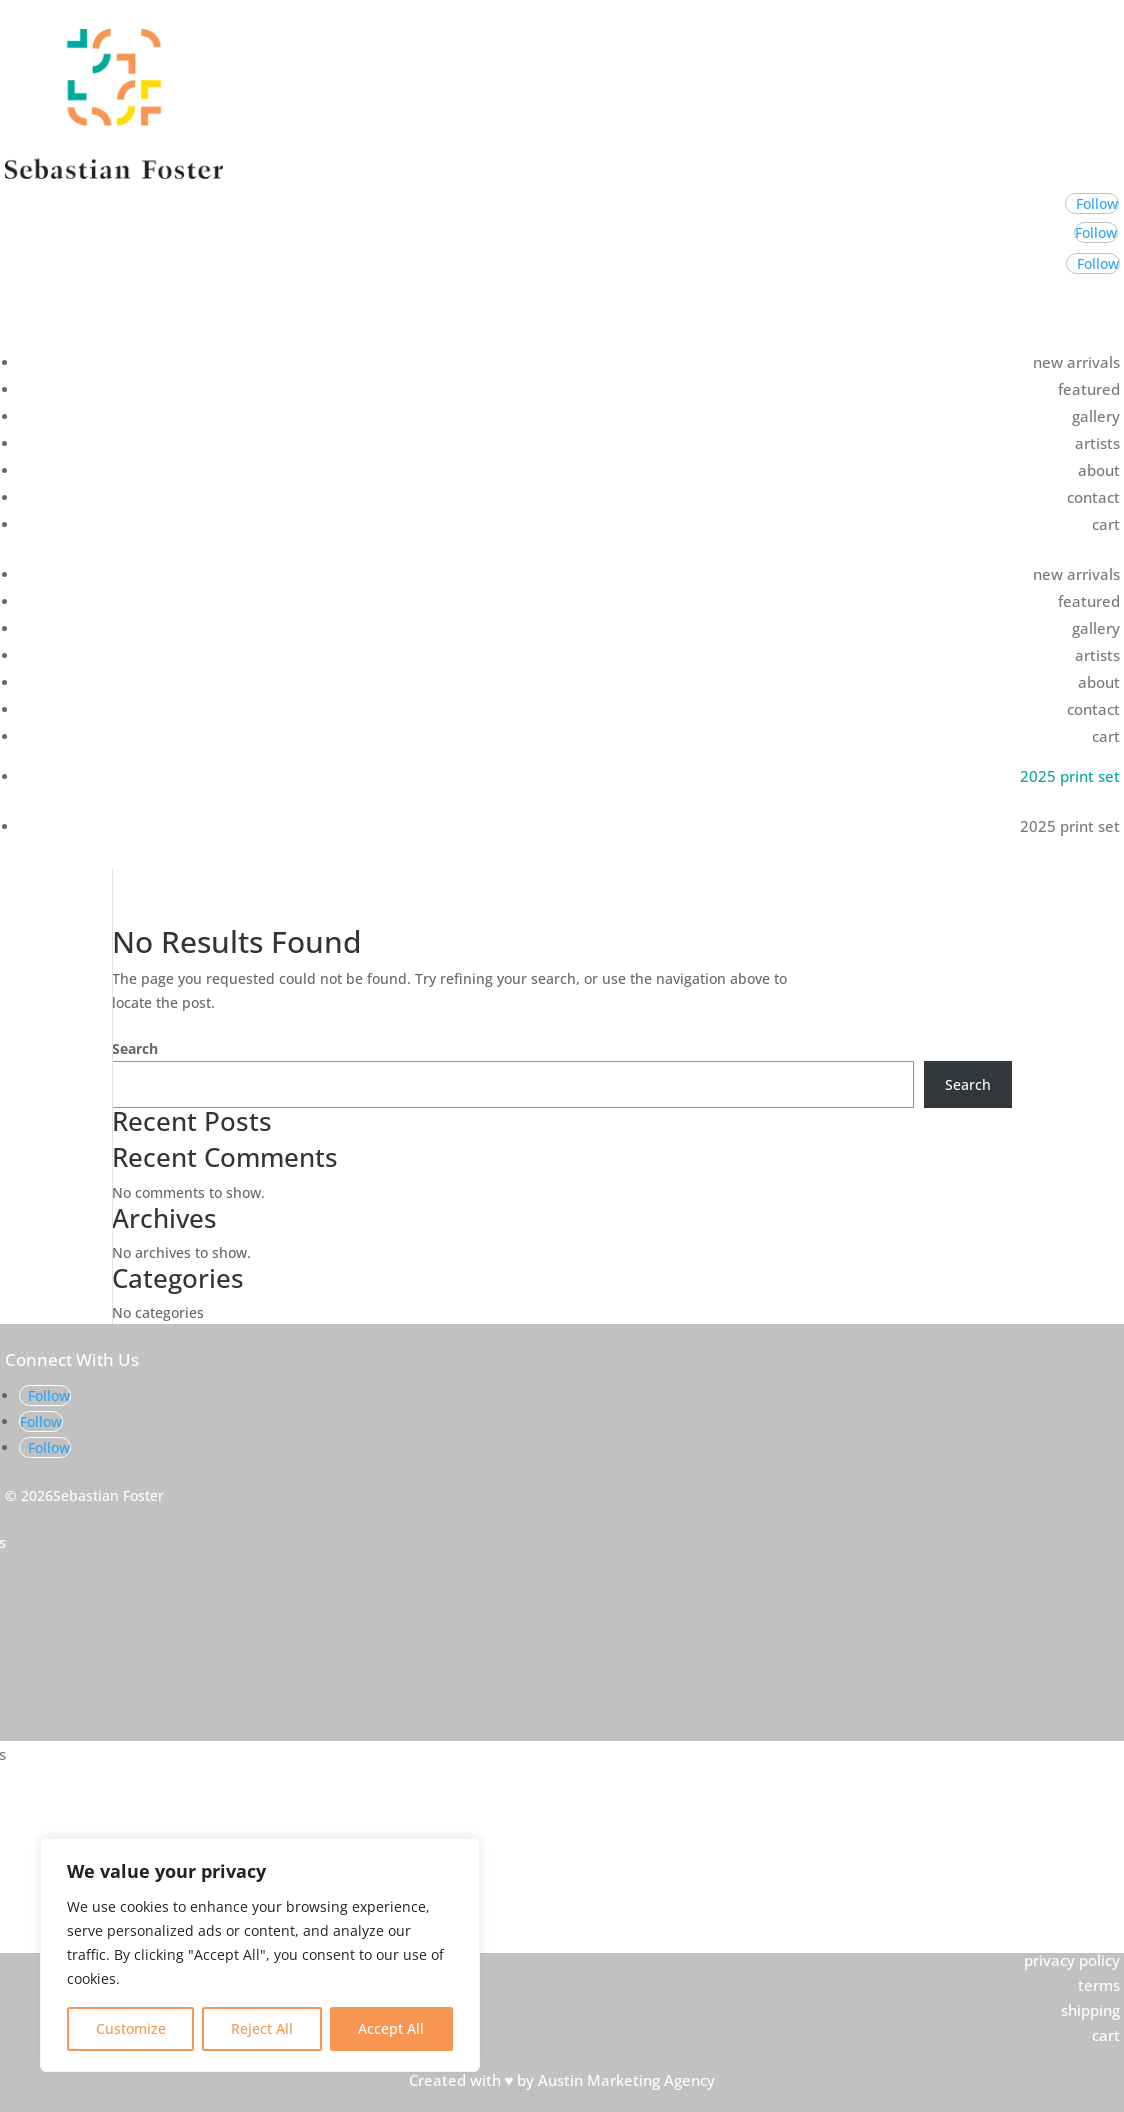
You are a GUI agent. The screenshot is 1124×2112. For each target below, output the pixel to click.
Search (135, 1048)
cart (1106, 524)
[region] (260, 1955)
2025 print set (1070, 776)
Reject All (262, 2028)
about (1099, 470)
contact (1093, 497)
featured (1089, 389)
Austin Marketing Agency (626, 2080)
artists (1097, 443)
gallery (1096, 416)
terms (1099, 1985)
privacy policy (1072, 1960)
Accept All (391, 2028)
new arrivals (1076, 362)
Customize (131, 2028)
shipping (1090, 2010)
